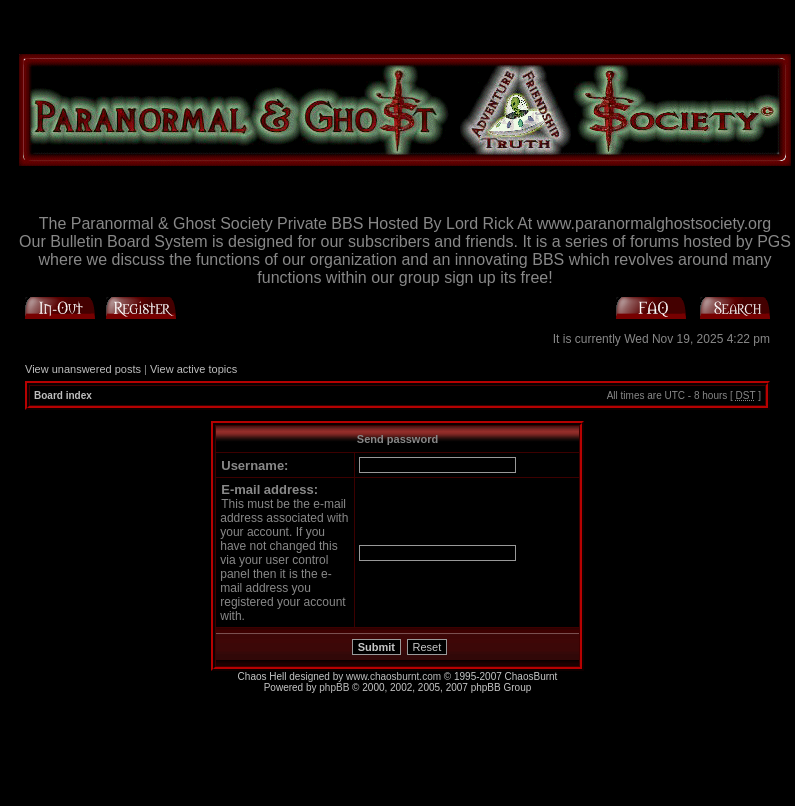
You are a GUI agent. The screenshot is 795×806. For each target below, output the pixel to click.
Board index (63, 395)
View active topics (193, 369)
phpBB (334, 687)
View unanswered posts (83, 369)
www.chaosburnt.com (393, 676)
